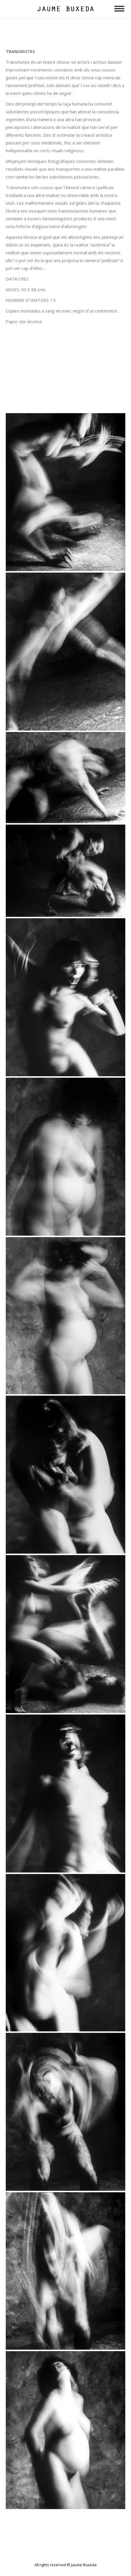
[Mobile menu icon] (119, 8)
